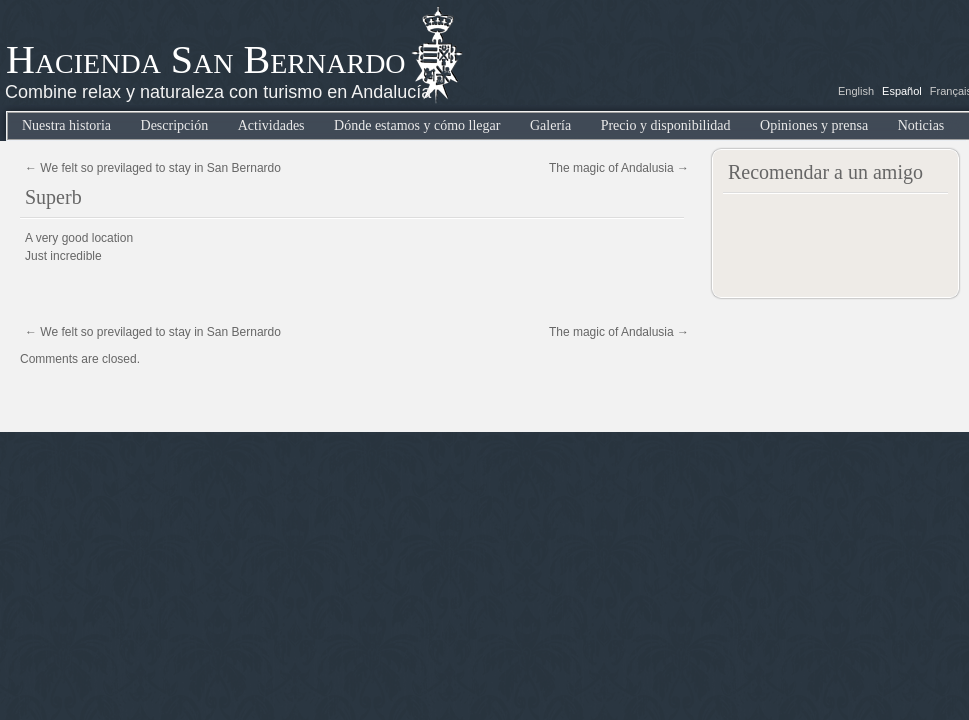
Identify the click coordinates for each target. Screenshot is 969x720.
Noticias (921, 125)
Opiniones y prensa (814, 125)
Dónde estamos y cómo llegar (417, 125)
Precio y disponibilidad (666, 125)
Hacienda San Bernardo (206, 59)
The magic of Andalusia (619, 168)
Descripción (175, 125)
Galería (550, 125)
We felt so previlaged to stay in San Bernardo (153, 168)
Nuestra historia (66, 125)
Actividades (271, 125)
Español (902, 91)
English (856, 91)
